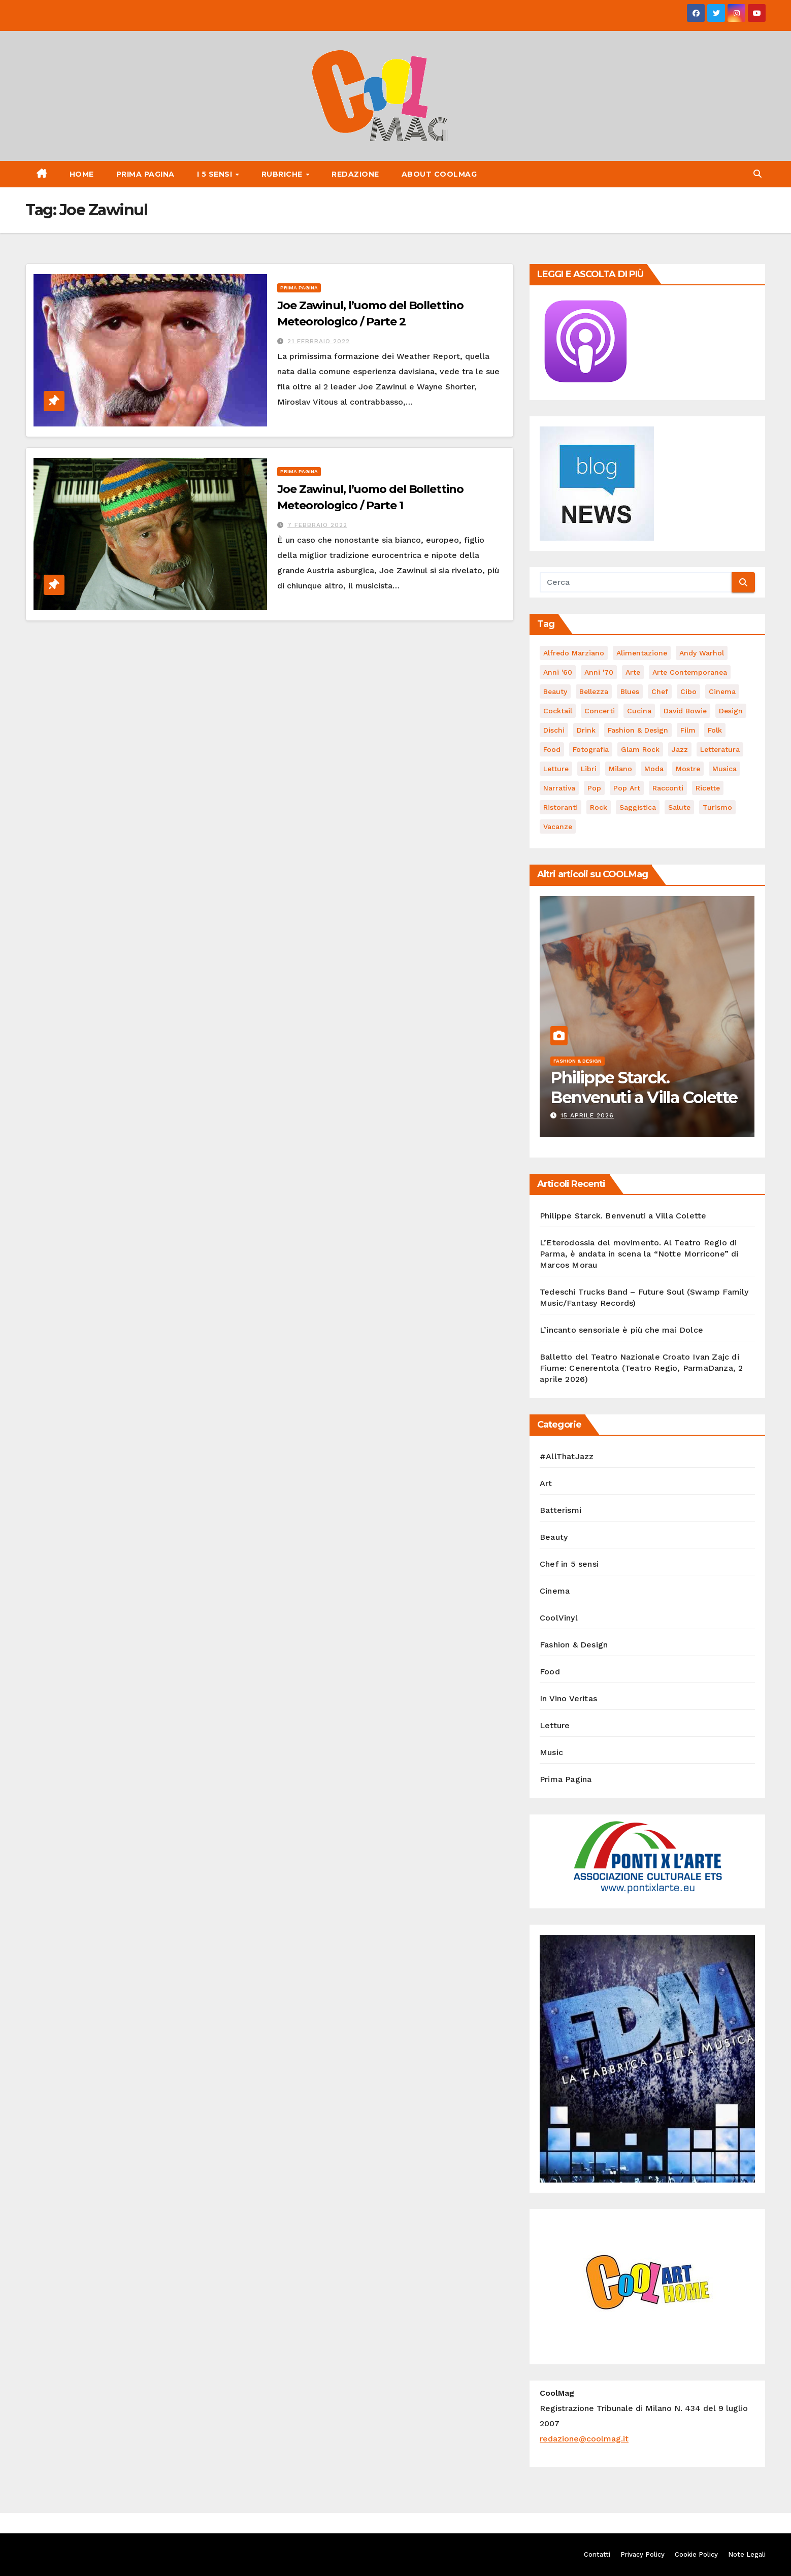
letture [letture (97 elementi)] (556, 769)
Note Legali (747, 2554)
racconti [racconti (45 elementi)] (667, 788)
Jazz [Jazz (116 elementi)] (680, 749)
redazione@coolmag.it (584, 2438)
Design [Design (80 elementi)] (731, 711)
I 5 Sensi (216, 174)
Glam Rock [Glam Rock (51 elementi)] (640, 749)
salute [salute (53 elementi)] (679, 807)
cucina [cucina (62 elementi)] (639, 711)
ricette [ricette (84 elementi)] (708, 788)
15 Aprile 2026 (587, 1115)
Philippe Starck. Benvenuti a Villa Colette (643, 1087)
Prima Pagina (145, 174)
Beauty (554, 1537)
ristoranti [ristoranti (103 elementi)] (560, 807)
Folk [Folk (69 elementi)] (715, 730)
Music (551, 1752)
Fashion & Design (577, 1061)
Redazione (355, 174)
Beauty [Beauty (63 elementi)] (555, 691)
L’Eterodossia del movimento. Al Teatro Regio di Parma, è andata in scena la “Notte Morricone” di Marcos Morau (639, 1254)
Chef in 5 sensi (569, 1564)
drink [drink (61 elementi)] (586, 730)
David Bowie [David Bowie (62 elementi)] (685, 711)
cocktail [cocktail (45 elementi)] (557, 711)
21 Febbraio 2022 (318, 341)
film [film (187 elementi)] (688, 730)
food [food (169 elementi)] (552, 749)
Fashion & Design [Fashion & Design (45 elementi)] (638, 730)
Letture (555, 1725)
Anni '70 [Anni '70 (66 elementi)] (598, 672)
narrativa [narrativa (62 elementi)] (559, 788)
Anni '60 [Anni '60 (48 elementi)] (557, 672)
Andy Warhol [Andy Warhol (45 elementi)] (701, 653)
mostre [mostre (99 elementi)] (688, 769)
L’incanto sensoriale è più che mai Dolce (621, 1330)
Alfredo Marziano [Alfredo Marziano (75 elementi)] (573, 653)
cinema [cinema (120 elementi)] (722, 691)
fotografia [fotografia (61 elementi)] (591, 749)
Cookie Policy (696, 2554)
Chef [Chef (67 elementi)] (659, 691)
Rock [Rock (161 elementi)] (598, 807)
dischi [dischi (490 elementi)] (554, 730)
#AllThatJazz (567, 1456)
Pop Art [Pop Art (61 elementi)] (626, 788)
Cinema (555, 1591)
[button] (757, 174)
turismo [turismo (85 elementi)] (717, 807)
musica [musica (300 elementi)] (724, 769)
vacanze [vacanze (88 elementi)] (557, 826)
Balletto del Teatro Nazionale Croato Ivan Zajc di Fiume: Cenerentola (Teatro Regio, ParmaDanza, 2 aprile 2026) (641, 1368)
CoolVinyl (559, 1618)
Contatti (597, 2554)
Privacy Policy (642, 2554)
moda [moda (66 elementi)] (654, 769)
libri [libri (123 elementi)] (589, 769)
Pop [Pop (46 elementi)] (594, 788)
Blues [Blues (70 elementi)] (629, 691)
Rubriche (283, 174)
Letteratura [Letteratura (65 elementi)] (720, 749)
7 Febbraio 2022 (317, 525)
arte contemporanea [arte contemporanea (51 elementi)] (689, 672)
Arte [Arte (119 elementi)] (632, 672)
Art (546, 1483)
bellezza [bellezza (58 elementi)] (593, 691)
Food (550, 1671)
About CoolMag (439, 174)
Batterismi (560, 1510)
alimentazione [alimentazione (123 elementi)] (641, 653)
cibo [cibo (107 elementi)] (688, 691)
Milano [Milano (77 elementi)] (620, 769)
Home (82, 174)
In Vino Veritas (568, 1698)
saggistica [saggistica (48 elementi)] (637, 807)
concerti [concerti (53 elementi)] (599, 711)
